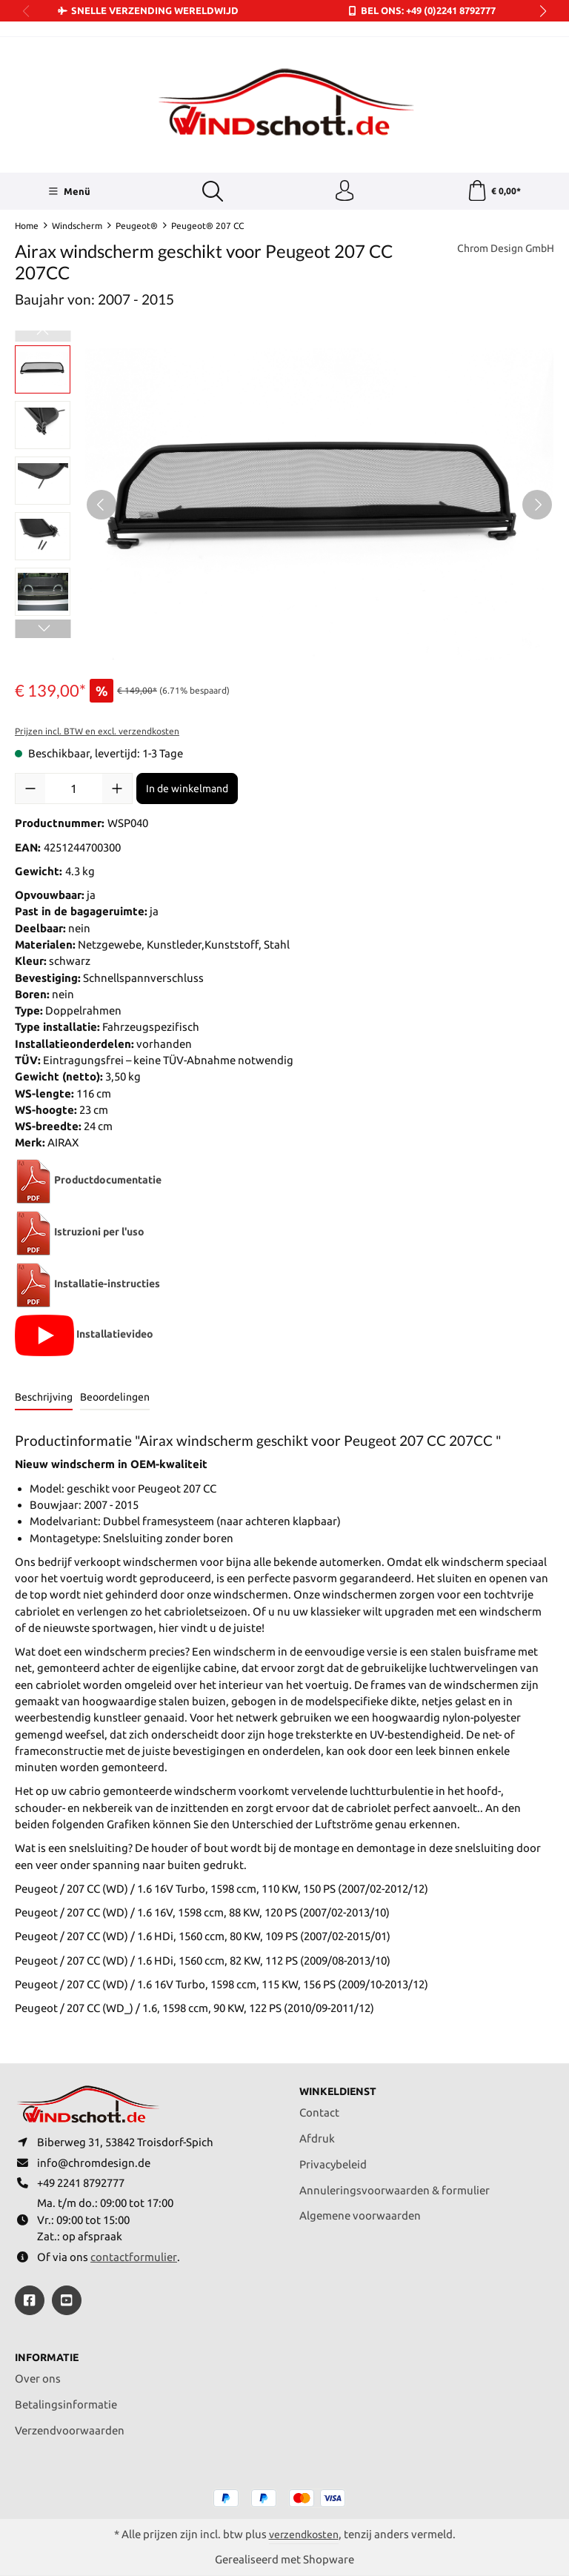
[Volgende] (537, 505)
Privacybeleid (333, 2160)
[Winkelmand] (494, 192)
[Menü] (68, 192)
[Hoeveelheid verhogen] (117, 790)
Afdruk (317, 2134)
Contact (319, 2108)
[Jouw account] (344, 192)
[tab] (44, 1399)
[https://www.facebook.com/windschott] (29, 2299)
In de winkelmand (187, 790)
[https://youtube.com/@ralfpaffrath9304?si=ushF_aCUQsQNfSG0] (66, 2299)
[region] (284, 505)
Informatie (49, 2357)
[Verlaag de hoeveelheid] (30, 790)
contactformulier (133, 2256)
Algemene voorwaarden (360, 2211)
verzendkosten (304, 2534)
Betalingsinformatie (66, 2403)
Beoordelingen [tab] (115, 1398)
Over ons (38, 2378)
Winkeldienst (340, 2087)
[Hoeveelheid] (73, 790)
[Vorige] (101, 505)
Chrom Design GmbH (501, 250)
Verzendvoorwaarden (69, 2429)
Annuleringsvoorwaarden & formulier (394, 2186)
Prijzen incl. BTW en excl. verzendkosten (97, 732)
